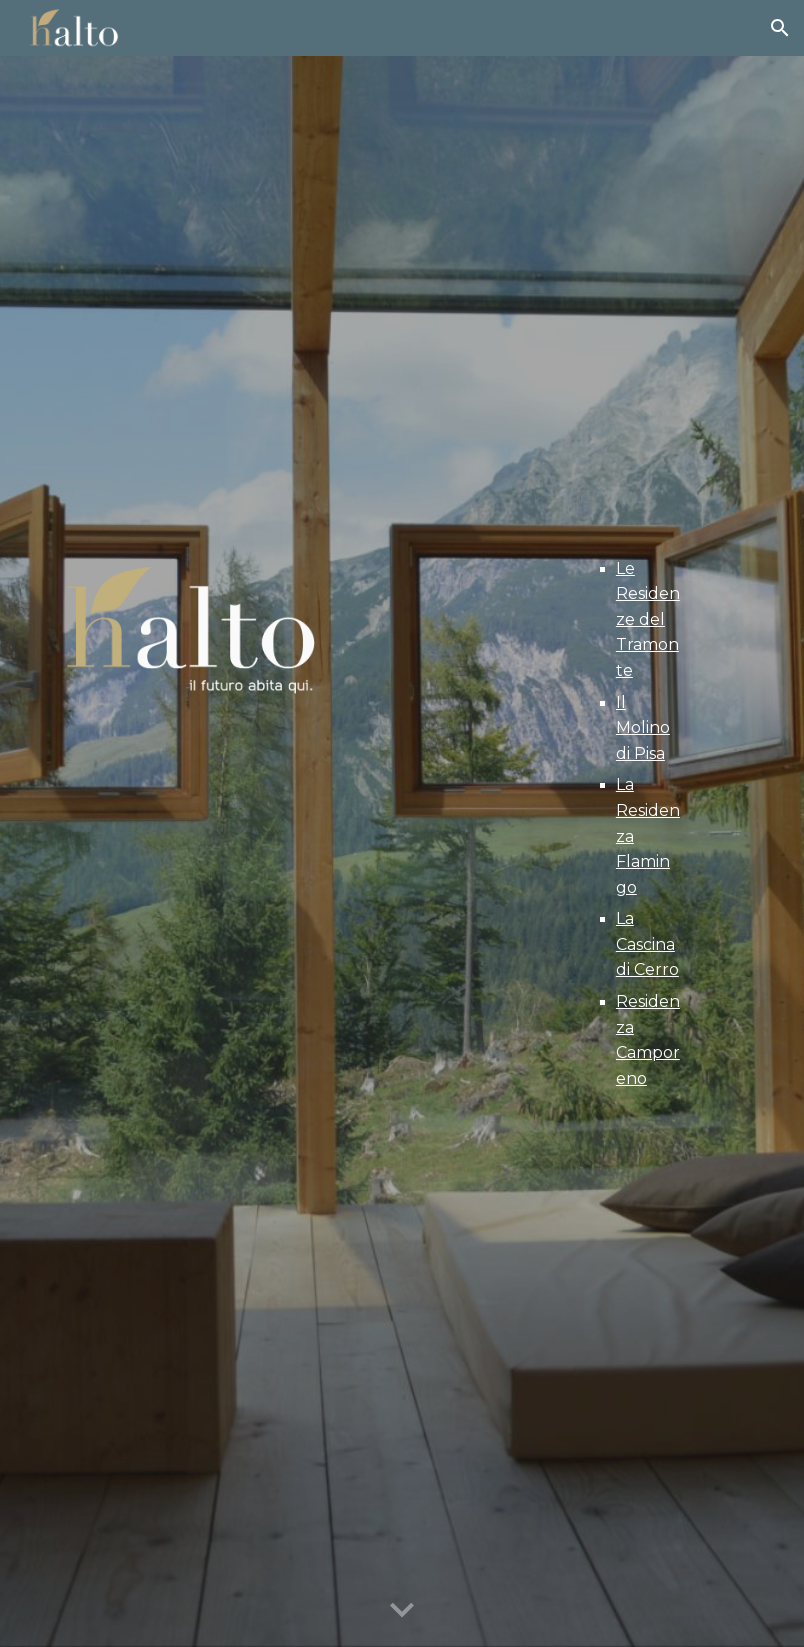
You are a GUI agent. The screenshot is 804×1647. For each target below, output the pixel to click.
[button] (780, 28)
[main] (638, 824)
